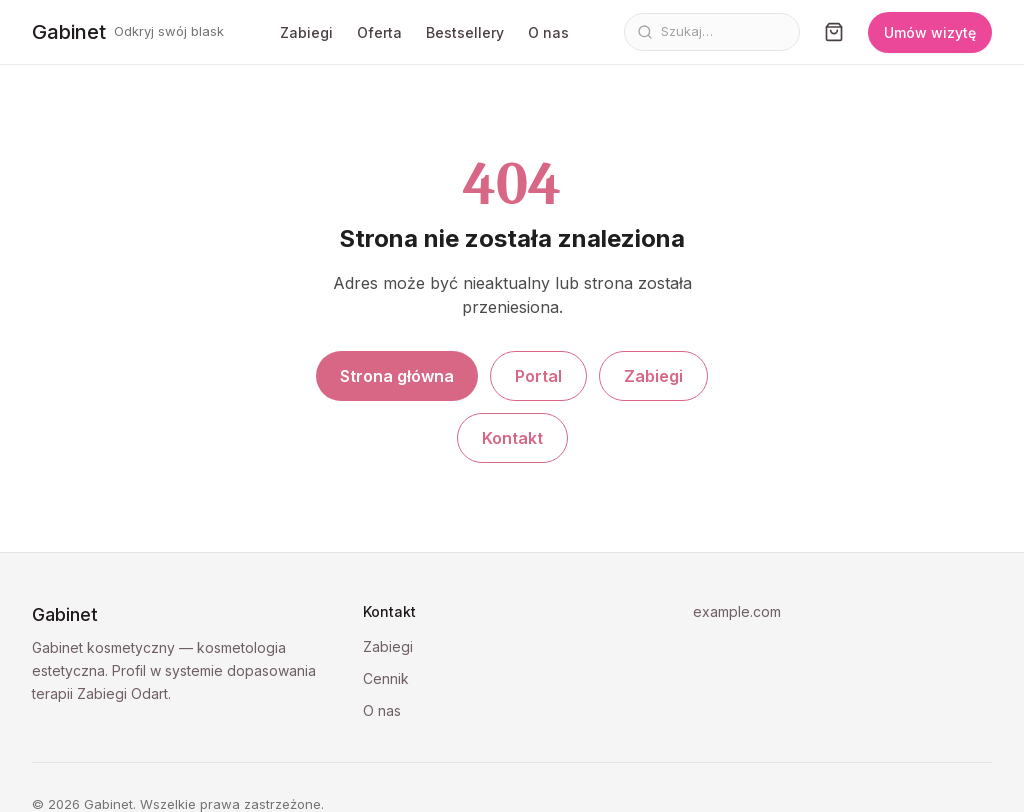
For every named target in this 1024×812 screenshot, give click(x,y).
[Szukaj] (724, 32)
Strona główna (397, 376)
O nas (548, 32)
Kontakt (512, 438)
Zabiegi (306, 32)
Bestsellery (465, 32)
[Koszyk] (834, 32)
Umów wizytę (930, 32)
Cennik (386, 678)
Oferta (379, 32)
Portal (538, 376)
